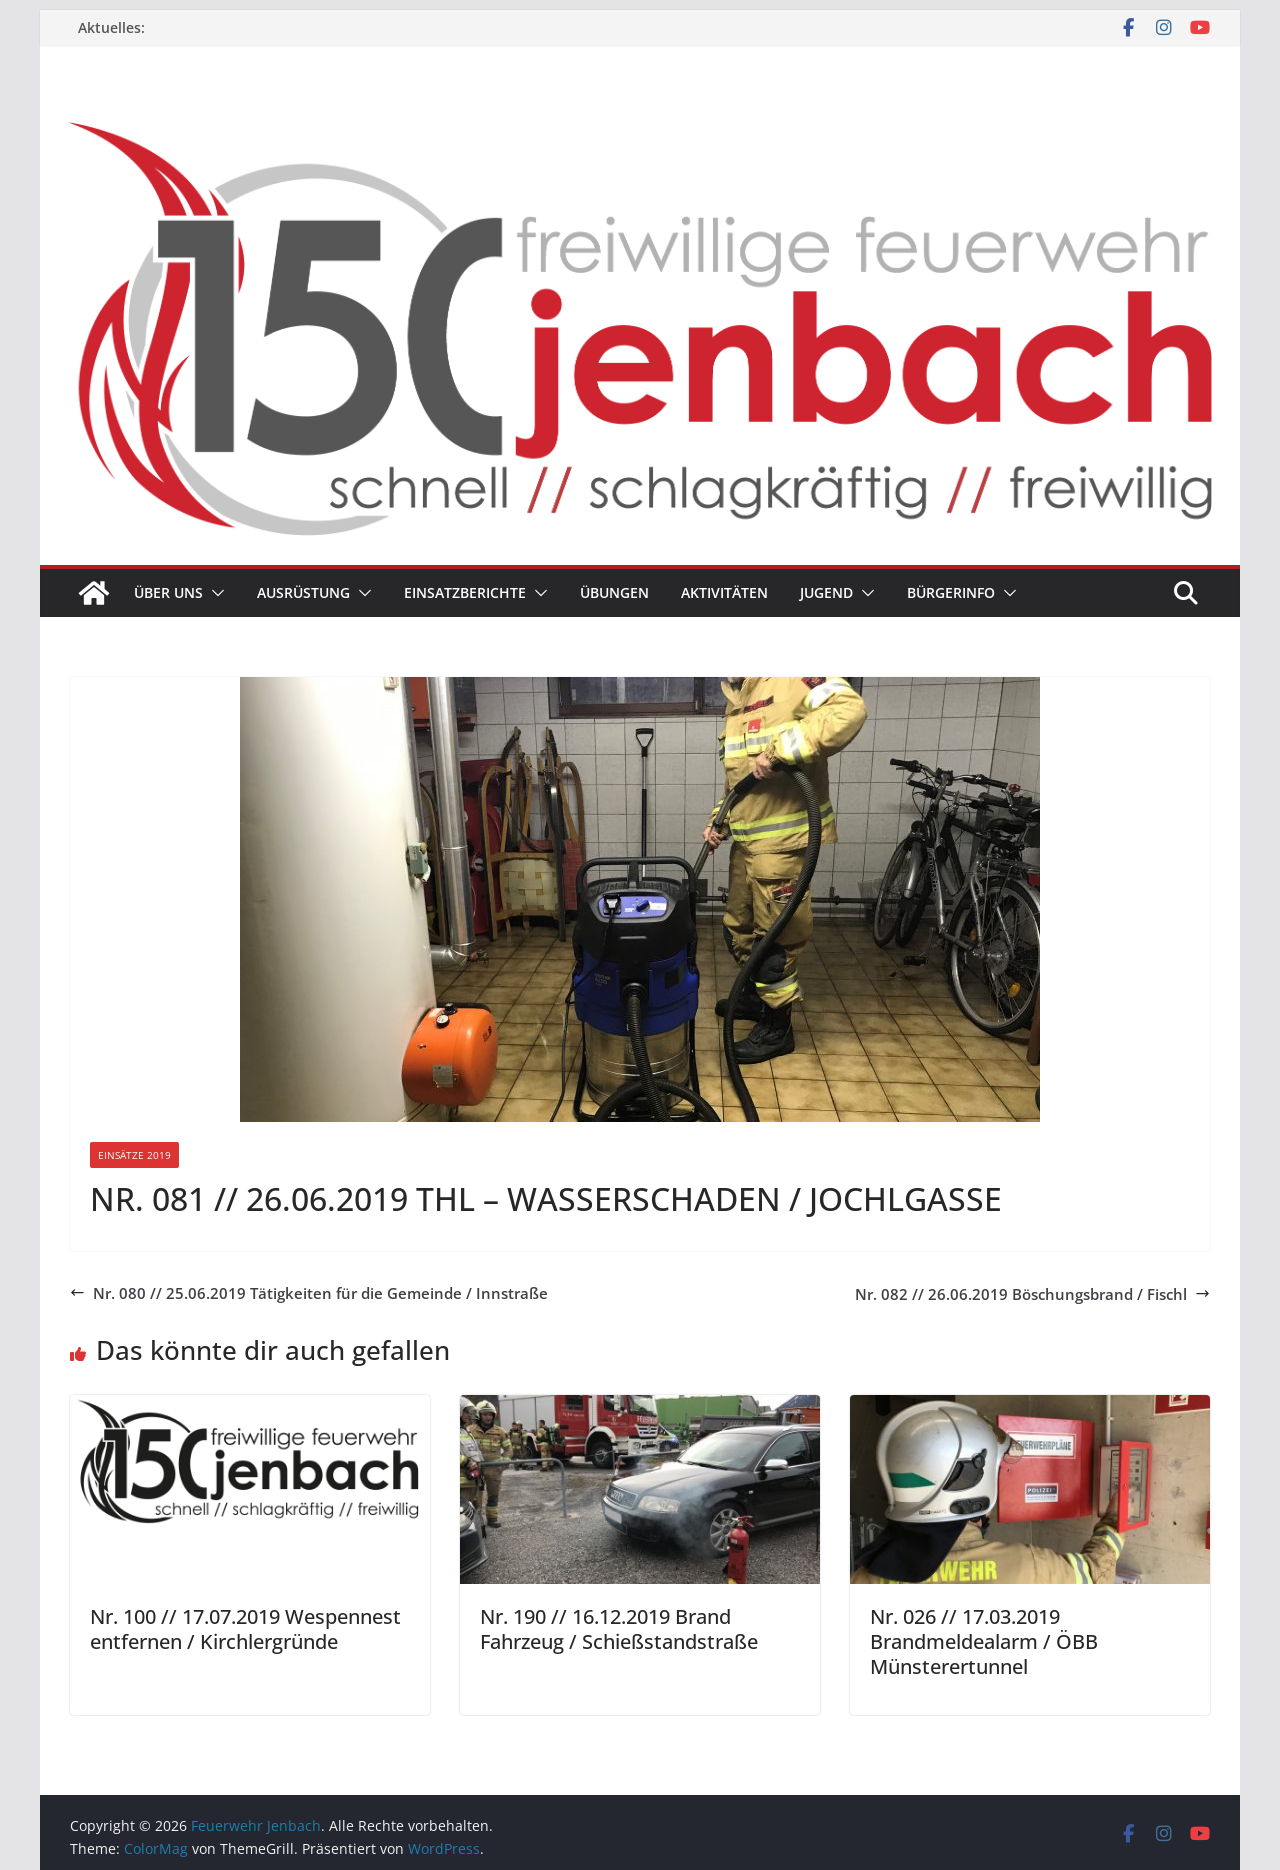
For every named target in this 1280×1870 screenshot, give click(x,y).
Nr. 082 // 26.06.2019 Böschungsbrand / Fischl (1032, 1294)
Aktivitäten (724, 592)
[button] (214, 593)
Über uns (168, 592)
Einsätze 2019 (134, 1155)
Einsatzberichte (465, 592)
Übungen (614, 592)
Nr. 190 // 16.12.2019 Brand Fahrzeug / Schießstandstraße (619, 1629)
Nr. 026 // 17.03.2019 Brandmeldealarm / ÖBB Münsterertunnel (984, 1641)
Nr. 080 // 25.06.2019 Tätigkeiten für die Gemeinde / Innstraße (309, 1293)
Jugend (826, 592)
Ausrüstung (303, 592)
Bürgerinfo (951, 592)
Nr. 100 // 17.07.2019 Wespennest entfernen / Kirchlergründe (245, 1629)
